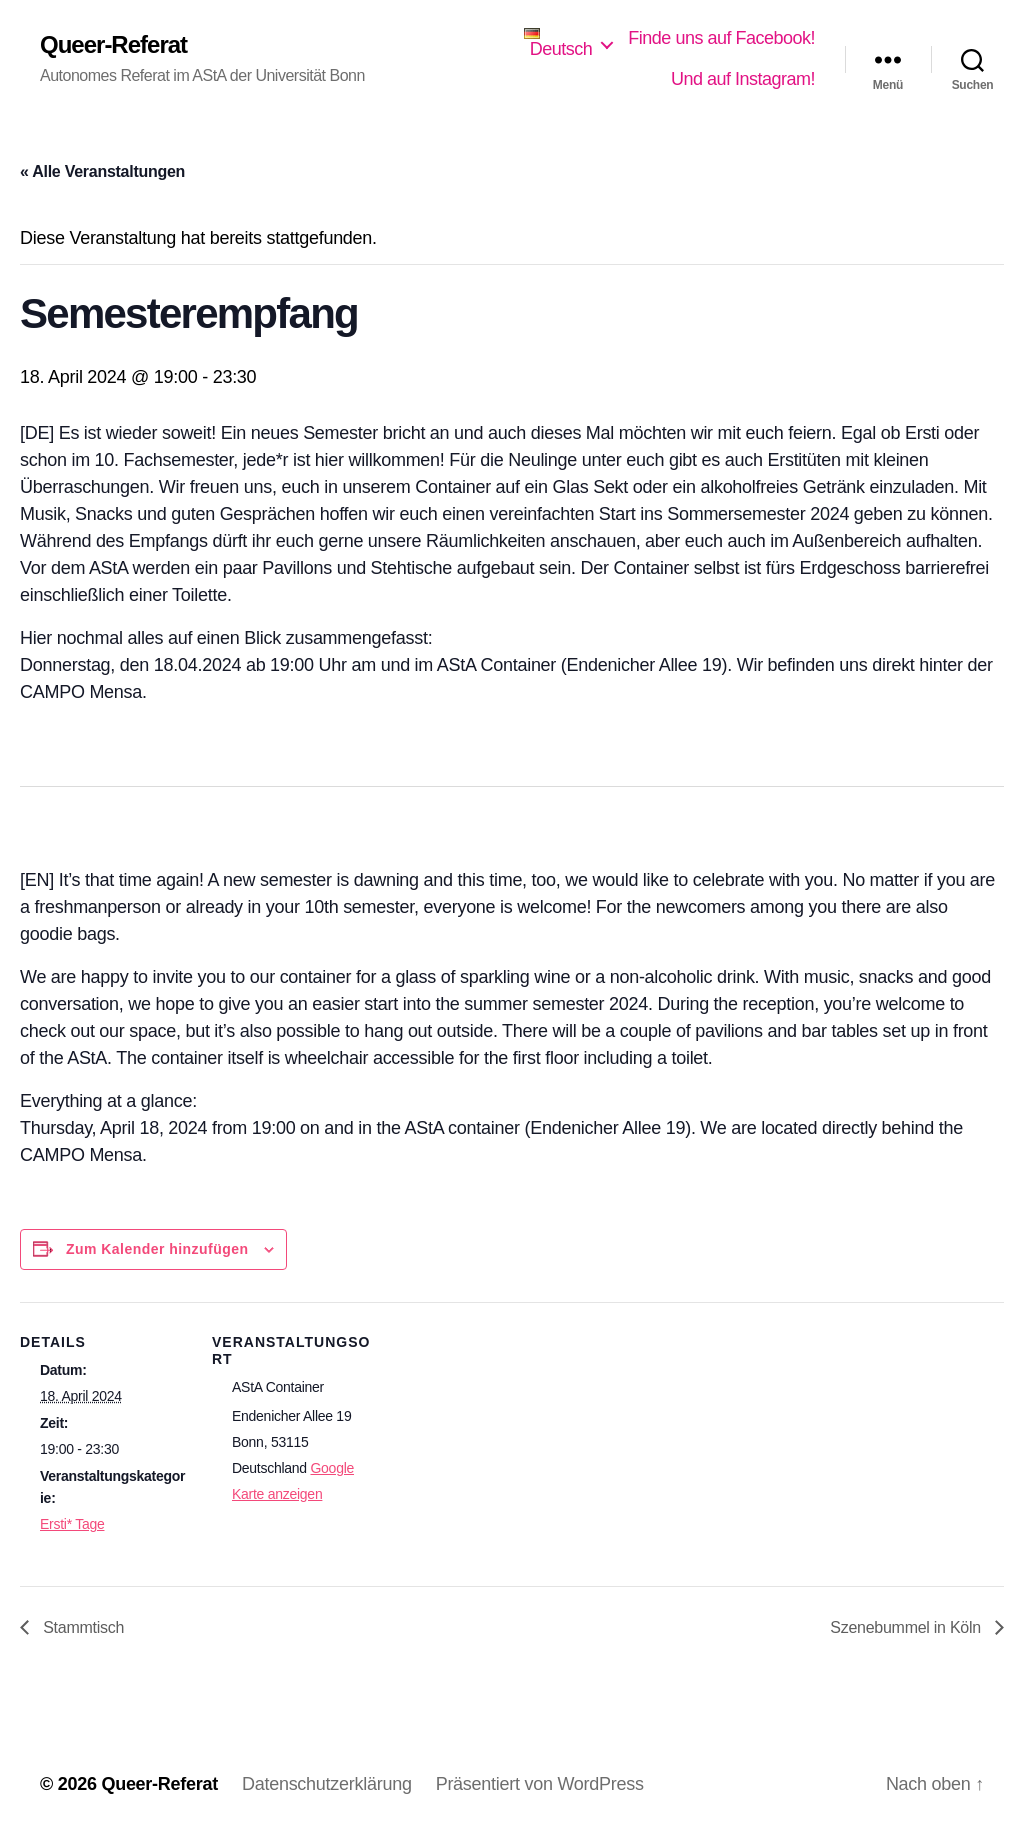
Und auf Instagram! (743, 79)
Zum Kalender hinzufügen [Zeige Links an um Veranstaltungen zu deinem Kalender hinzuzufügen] (157, 1249)
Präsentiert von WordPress (540, 1784)
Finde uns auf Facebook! (721, 38)
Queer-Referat (113, 45)
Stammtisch (81, 1627)
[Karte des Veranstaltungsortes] (509, 1510)
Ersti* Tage (72, 1524)
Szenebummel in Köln (907, 1627)
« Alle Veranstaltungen (102, 171)
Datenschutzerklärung (327, 1784)
